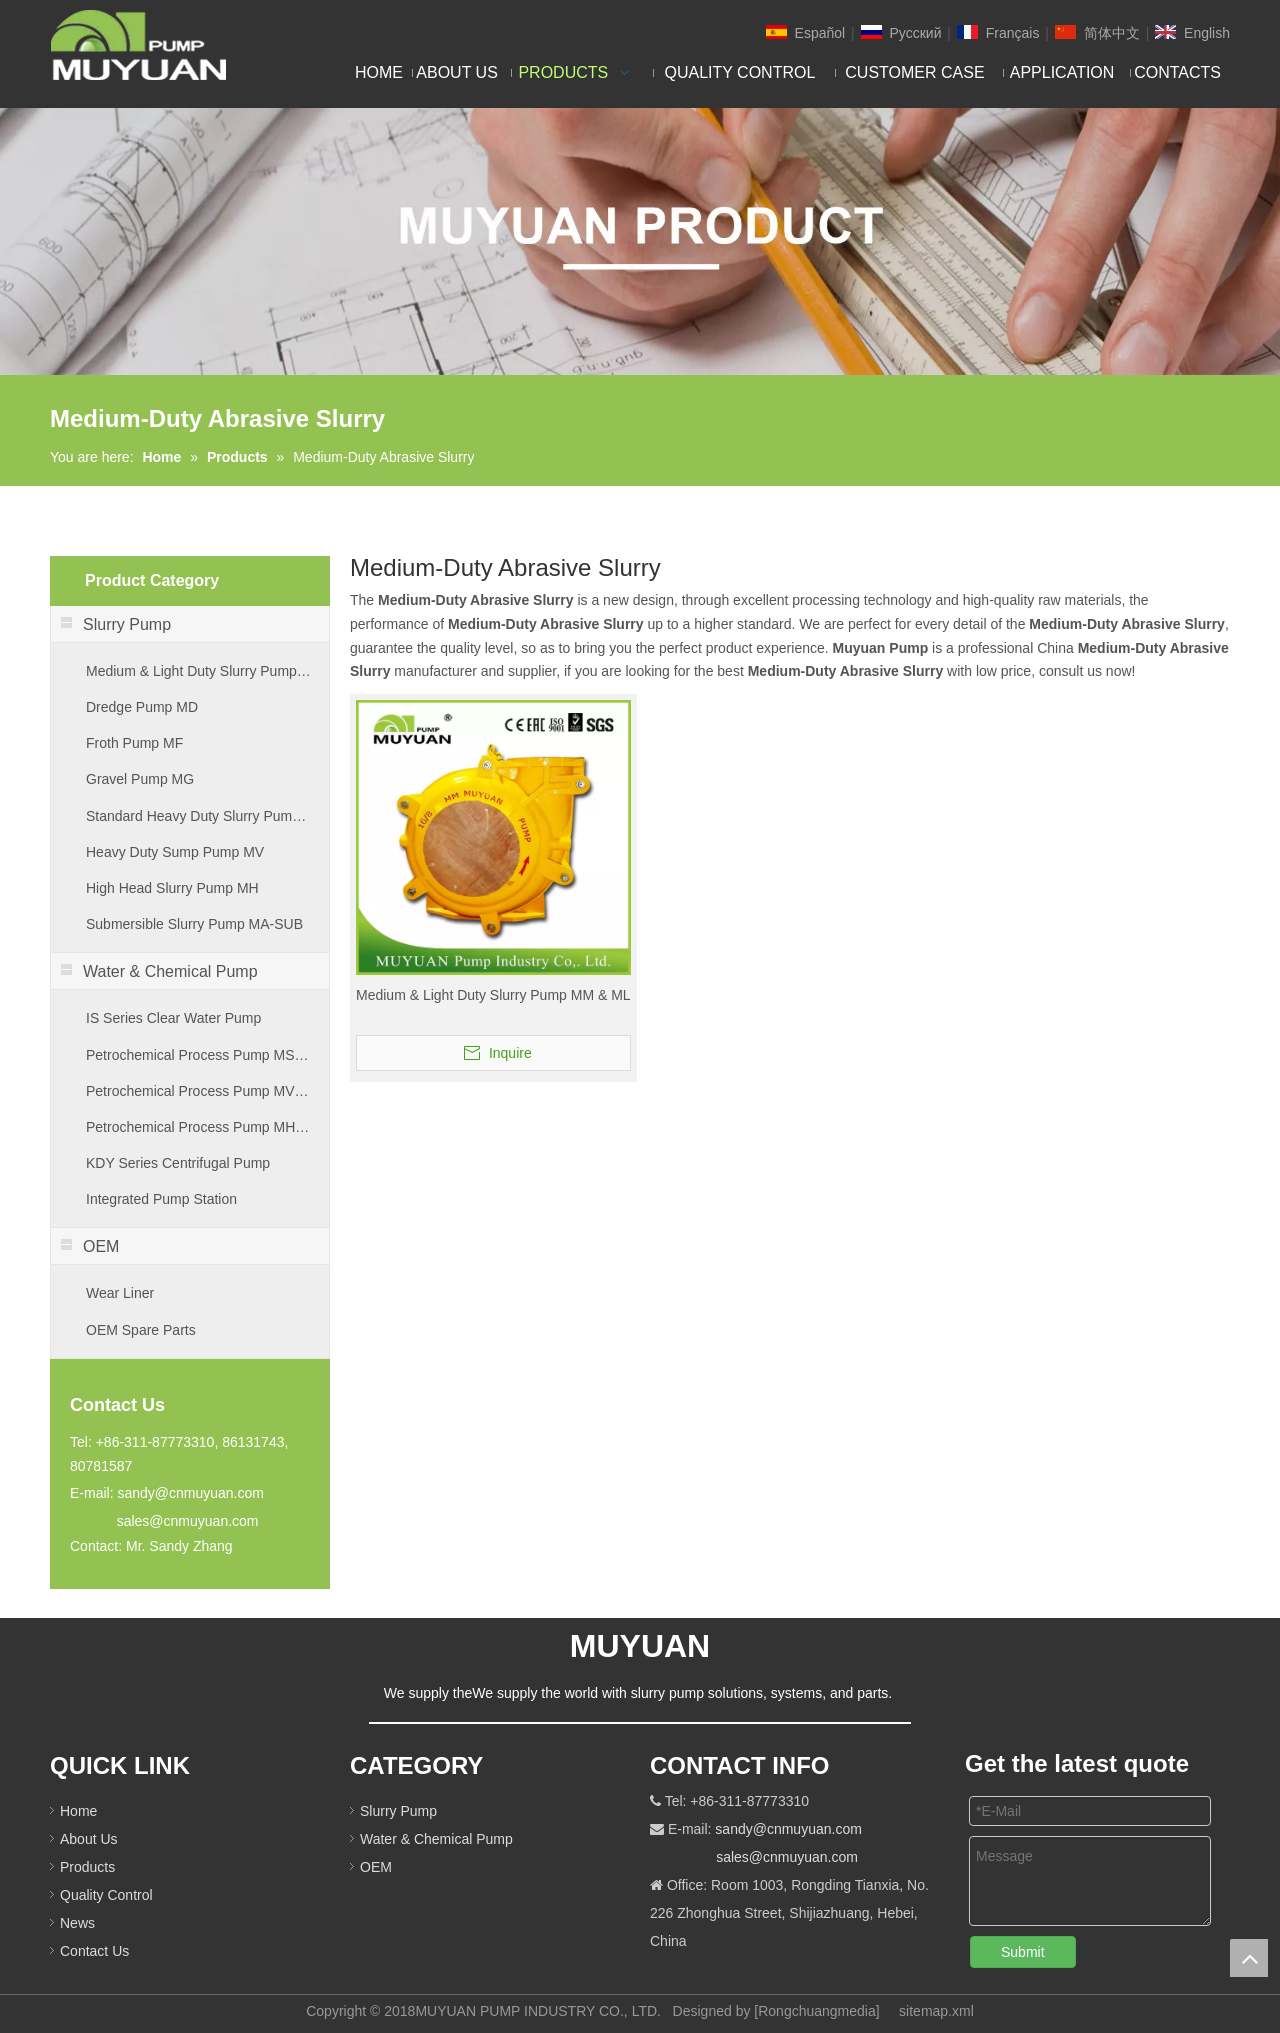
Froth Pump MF (134, 743)
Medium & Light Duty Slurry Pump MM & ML (199, 671)
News (77, 1923)
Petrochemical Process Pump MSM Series (199, 1055)
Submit (1023, 1952)
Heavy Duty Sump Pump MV (175, 852)
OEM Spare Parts (141, 1330)
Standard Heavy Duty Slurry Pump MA (199, 816)
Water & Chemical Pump (436, 1839)
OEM (376, 1867)
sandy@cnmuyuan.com (190, 1493)
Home (78, 1811)
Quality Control (106, 1895)
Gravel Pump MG (140, 779)
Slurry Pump (398, 1811)
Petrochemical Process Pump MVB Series (199, 1091)
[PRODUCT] (640, 241)
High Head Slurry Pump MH (172, 888)
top (1249, 1958)
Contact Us (94, 1951)
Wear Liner (120, 1293)
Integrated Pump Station (161, 1199)
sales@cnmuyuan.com (188, 1521)
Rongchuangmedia (817, 2011)
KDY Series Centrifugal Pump (178, 1163)
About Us (89, 1839)
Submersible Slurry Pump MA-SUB (194, 924)
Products (87, 1867)
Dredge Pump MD (142, 707)
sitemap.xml (936, 2011)
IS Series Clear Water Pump (173, 1018)
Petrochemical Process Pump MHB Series (199, 1127)
